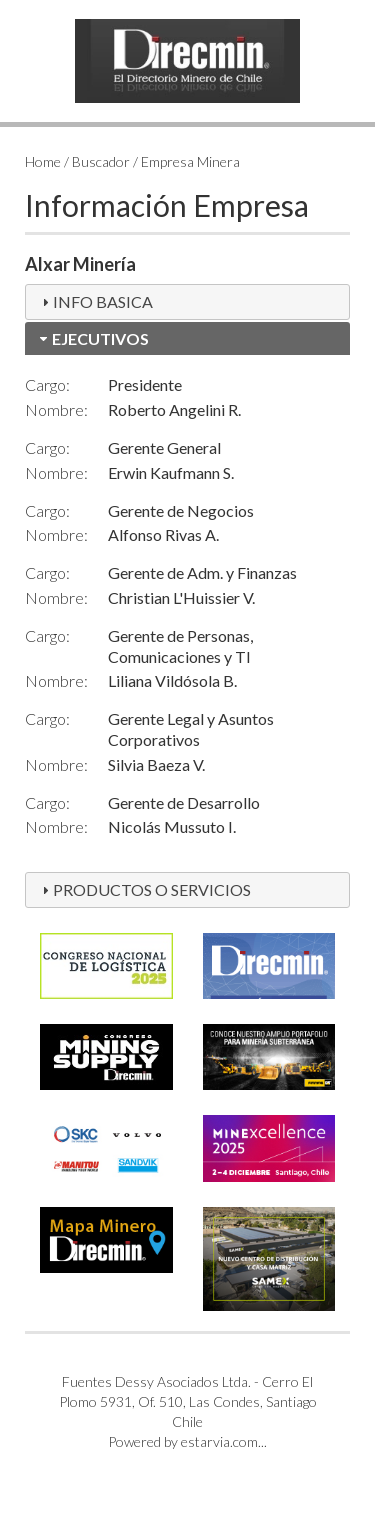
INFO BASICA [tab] (95, 301)
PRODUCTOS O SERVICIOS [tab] (144, 889)
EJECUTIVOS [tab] (92, 338)
